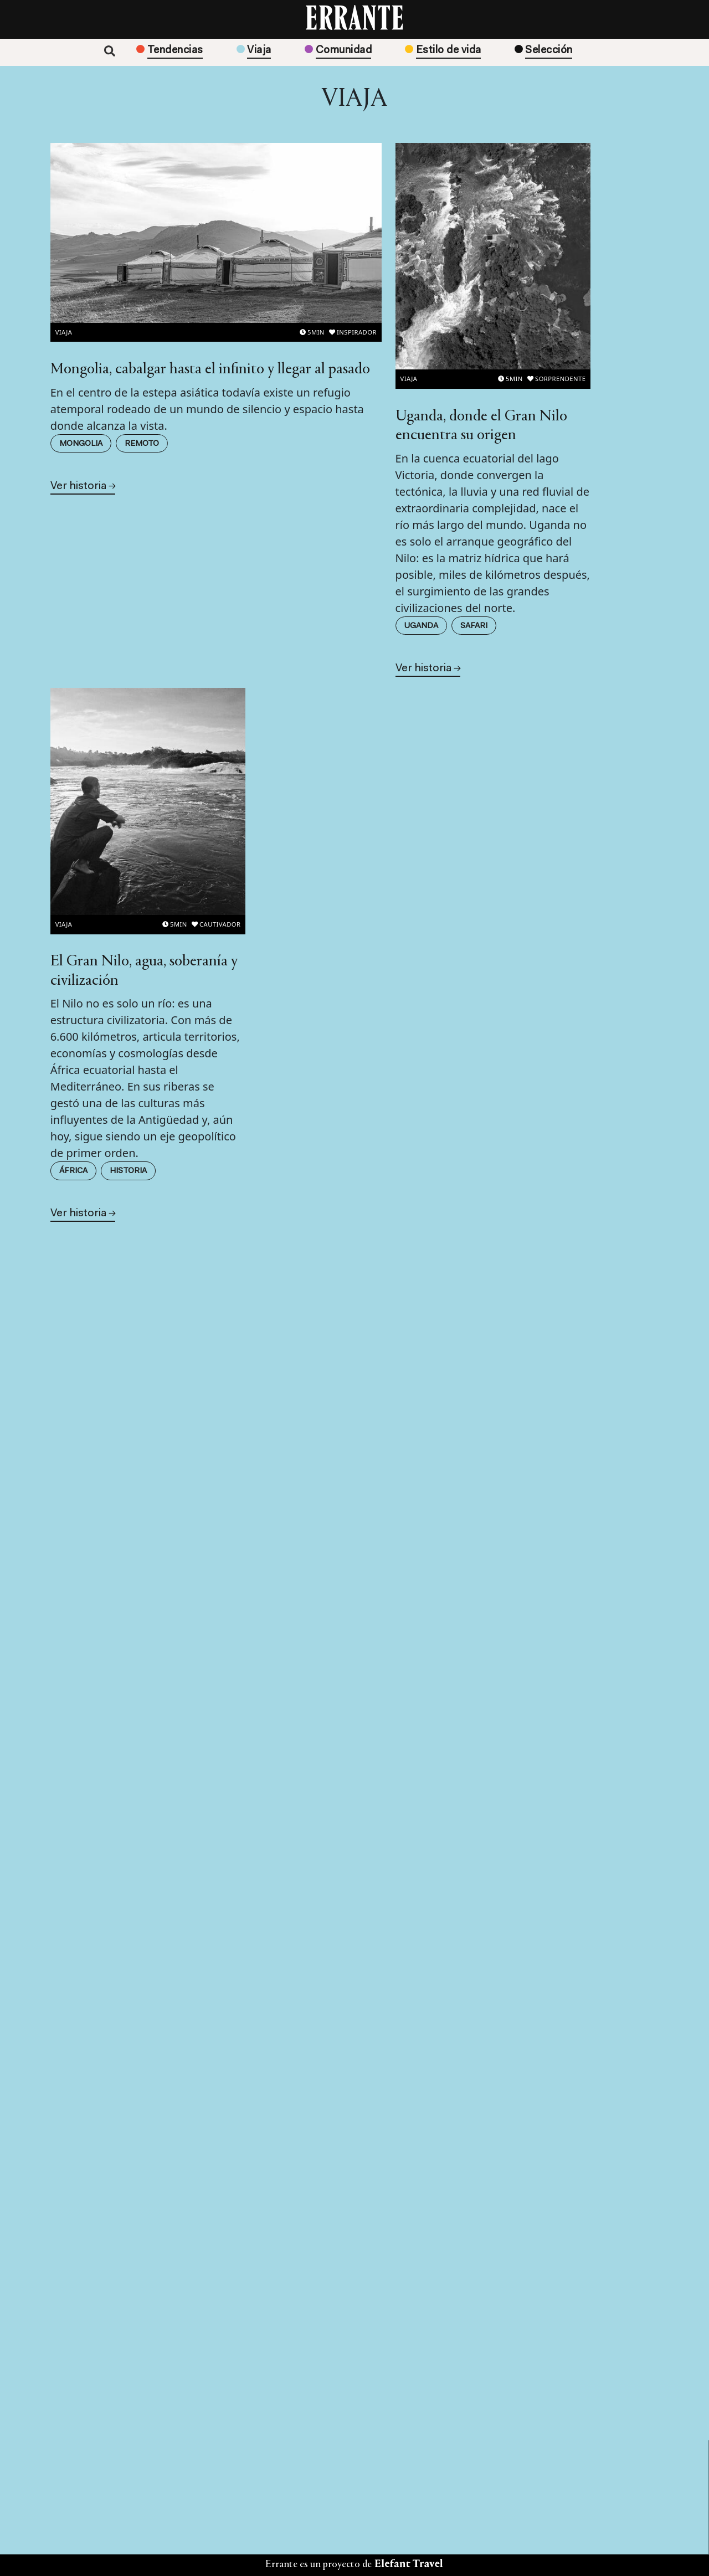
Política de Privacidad (548, 2456)
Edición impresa (352, 2456)
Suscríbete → (354, 2360)
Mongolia (80, 441)
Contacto (338, 2427)
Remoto (141, 441)
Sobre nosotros (350, 2485)
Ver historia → (82, 480)
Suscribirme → (90, 2481)
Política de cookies (542, 2485)
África (535, 623)
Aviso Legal (527, 2427)
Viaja (63, 310)
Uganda (384, 659)
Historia (590, 623)
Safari (436, 659)
